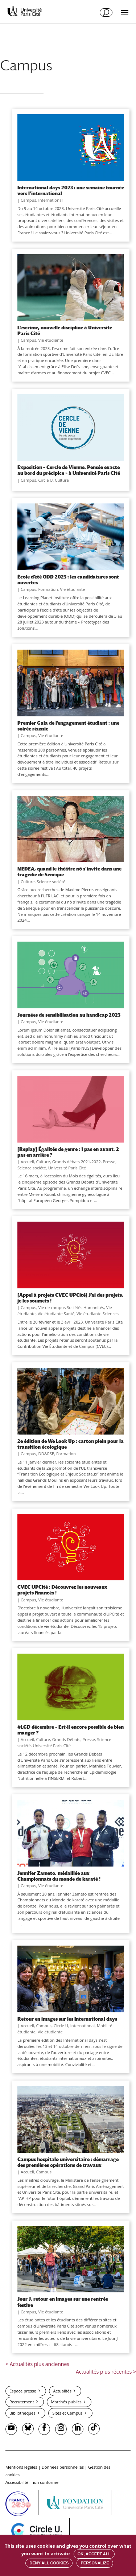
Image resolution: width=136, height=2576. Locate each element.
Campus (28, 200)
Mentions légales (21, 2467)
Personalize (95, 2563)
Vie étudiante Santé (56, 1313)
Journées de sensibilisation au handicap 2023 (68, 1015)
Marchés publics (66, 2401)
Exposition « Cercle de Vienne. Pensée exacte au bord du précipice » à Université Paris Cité (68, 470)
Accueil (27, 1161)
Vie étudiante (50, 340)
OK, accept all (94, 2554)
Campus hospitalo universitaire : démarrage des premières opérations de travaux (68, 2162)
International (50, 200)
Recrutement (21, 2401)
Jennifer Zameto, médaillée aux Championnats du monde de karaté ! (58, 1876)
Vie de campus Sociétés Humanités (71, 1307)
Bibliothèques (22, 2413)
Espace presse (22, 2391)
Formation (48, 589)
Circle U (45, 480)
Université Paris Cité (67, 1167)
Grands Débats (66, 1739)
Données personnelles (63, 2467)
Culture (62, 480)
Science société (51, 881)
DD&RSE (46, 1453)
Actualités (62, 2391)
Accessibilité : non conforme (31, 2482)
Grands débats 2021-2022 (76, 1161)
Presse (109, 1161)
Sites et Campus (67, 2413)
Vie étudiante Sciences (98, 1313)
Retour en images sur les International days (67, 2019)
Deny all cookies (49, 2563)
